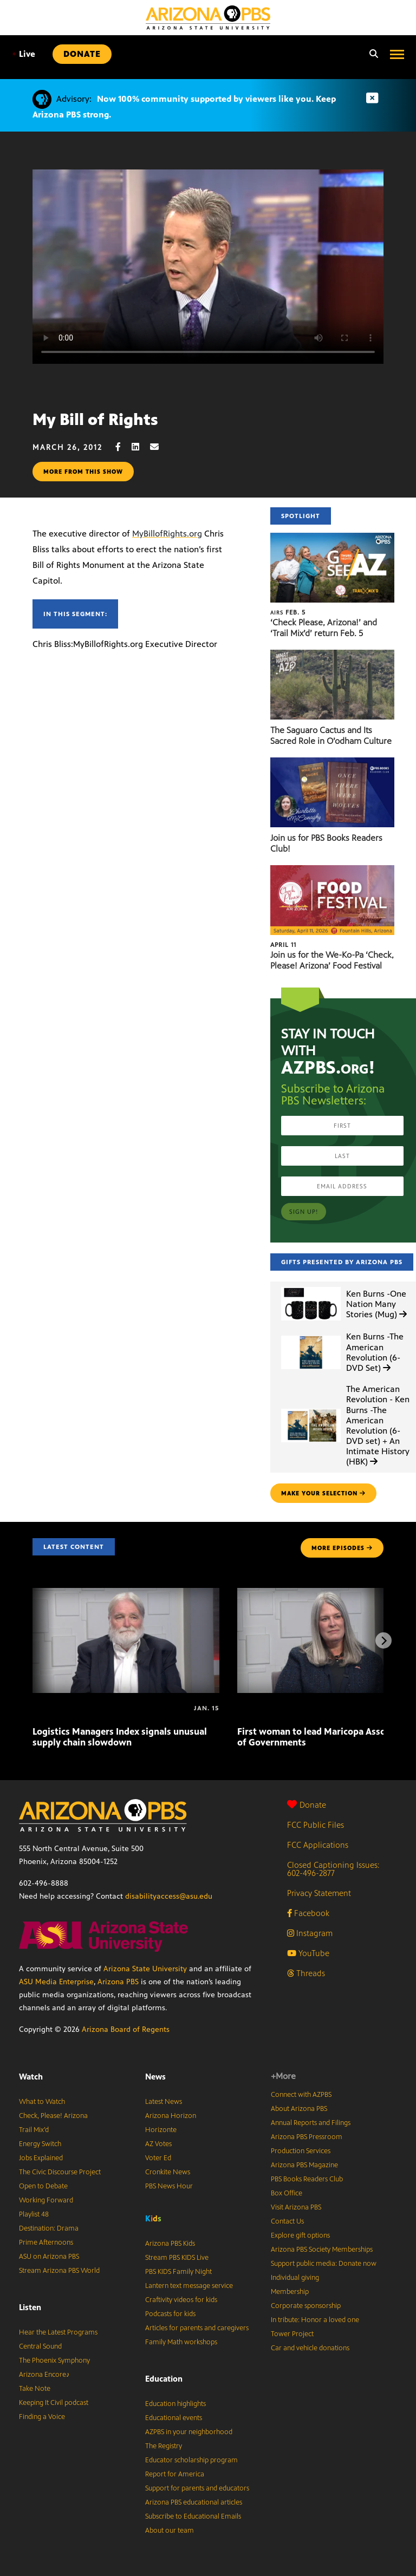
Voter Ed (158, 2158)
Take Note (34, 2388)
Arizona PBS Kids (170, 2243)
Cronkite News (167, 2172)
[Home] (208, 17)
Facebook (308, 1913)
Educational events (173, 2418)
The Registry (163, 2446)
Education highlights (175, 2404)
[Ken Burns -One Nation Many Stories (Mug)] (311, 1287)
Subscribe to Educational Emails (193, 2516)
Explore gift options (300, 2235)
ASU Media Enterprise (56, 1981)
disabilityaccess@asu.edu (168, 1896)
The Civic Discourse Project (60, 2172)
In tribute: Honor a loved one (315, 2320)
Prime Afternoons (46, 2242)
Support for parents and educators (197, 2488)
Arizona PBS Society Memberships (322, 2249)
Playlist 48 (34, 2214)
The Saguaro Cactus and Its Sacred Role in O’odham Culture (331, 735)
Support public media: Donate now (323, 2263)
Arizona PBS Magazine (304, 2165)
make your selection (323, 1493)
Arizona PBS (118, 1981)
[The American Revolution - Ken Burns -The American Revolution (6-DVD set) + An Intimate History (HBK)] (311, 1409)
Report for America (174, 2474)
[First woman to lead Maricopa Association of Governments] (238, 1708)
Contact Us (287, 2221)
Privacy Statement (319, 1893)
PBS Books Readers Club (307, 2179)
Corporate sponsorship (306, 2306)
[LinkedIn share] (141, 447)
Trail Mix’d (34, 2130)
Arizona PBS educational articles (193, 2502)
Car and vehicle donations (310, 2348)
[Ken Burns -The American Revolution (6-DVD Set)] (311, 1336)
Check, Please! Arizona (53, 2115)
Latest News (163, 2101)
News (155, 2076)
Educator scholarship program (191, 2460)
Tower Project (292, 2334)
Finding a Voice (42, 2416)
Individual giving (295, 2277)
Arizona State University (145, 1968)
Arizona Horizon (170, 2115)
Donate (306, 1805)
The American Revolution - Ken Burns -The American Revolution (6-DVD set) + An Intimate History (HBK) (378, 1425)
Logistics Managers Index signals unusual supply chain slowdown (119, 1737)
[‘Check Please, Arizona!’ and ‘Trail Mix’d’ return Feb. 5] (332, 538)
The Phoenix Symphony (54, 2360)
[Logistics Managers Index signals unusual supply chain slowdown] (125, 1593)
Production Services (300, 2151)
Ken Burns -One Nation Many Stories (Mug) (376, 1304)
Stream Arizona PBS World (59, 2270)
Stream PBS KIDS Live (177, 2257)
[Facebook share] (123, 447)
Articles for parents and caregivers (197, 2328)
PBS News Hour (169, 2186)
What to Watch (42, 2101)
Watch (31, 2076)
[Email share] (160, 447)
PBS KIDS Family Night (178, 2271)
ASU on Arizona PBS (49, 2256)
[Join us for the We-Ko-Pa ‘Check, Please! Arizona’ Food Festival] (332, 871)
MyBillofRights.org (167, 533)
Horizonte (161, 2130)
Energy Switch (40, 2144)
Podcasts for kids (170, 2314)
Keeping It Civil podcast (53, 2402)
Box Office (286, 2193)
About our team (169, 2530)
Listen (30, 2307)
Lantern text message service (189, 2285)
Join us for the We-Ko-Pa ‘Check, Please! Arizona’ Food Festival (332, 960)
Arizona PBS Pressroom (306, 2137)
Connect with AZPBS (301, 2094)
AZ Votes (158, 2144)
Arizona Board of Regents (126, 2029)
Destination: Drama (49, 2228)
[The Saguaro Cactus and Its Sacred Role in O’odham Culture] (332, 655)
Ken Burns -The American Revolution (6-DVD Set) (375, 1352)
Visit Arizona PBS (296, 2207)
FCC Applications (317, 1845)
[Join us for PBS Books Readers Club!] (332, 763)
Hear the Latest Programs (58, 2332)
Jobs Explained (41, 2158)
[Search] (371, 54)
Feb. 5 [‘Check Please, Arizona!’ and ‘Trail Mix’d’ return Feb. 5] (288, 612)
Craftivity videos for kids (181, 2300)
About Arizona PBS (299, 2108)
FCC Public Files (315, 1825)
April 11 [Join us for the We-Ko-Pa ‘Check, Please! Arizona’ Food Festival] (283, 945)
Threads (306, 1973)
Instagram (310, 1933)
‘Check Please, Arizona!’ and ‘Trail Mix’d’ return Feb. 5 (323, 627)
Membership (290, 2291)
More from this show (83, 471)
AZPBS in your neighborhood (188, 2432)
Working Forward (46, 2200)
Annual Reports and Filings (310, 2123)
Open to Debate (43, 2186)
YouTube (308, 1953)
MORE (342, 1548)
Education (164, 2379)
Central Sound (40, 2346)
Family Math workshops (181, 2342)
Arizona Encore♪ (44, 2374)
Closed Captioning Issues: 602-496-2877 (333, 1869)
